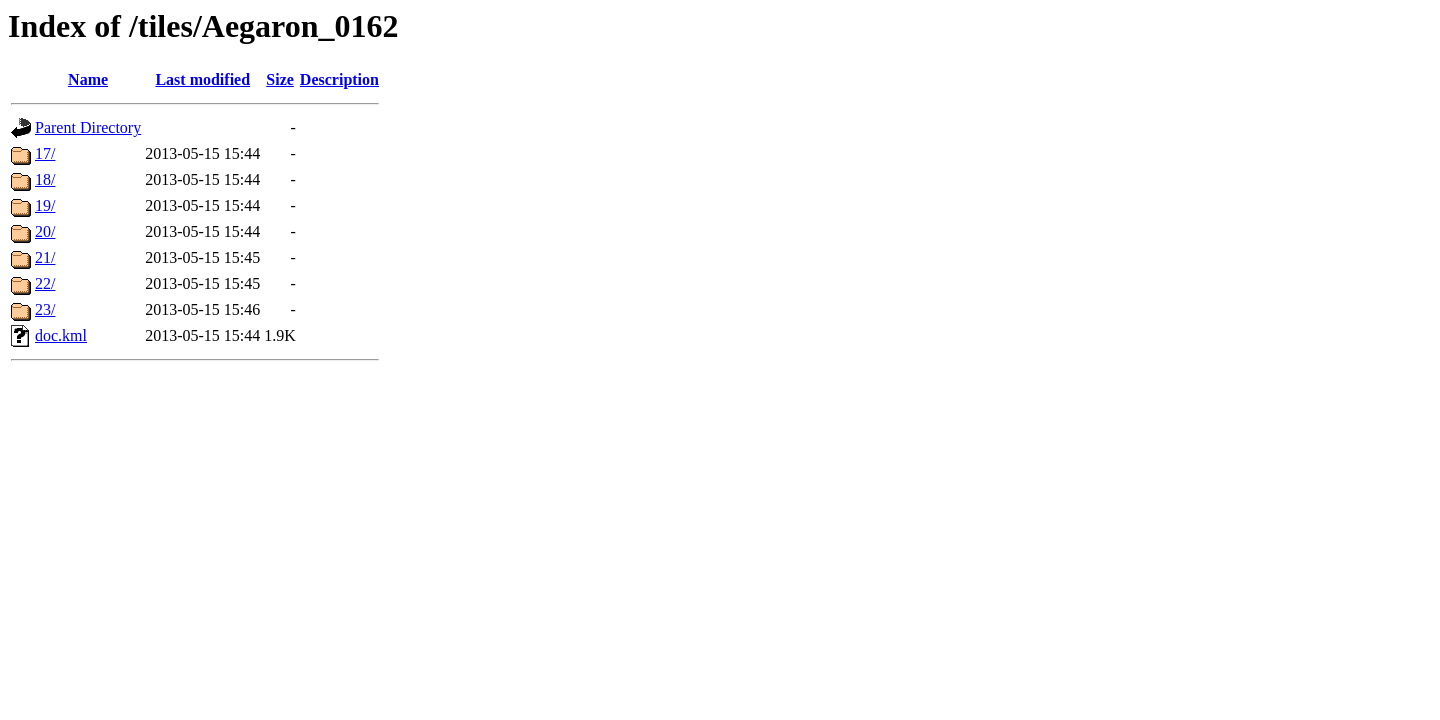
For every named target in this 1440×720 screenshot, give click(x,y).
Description (339, 79)
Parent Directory (88, 127)
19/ (45, 205)
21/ (45, 257)
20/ (45, 231)
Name (88, 79)
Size (280, 79)
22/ (45, 283)
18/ (45, 179)
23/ (45, 309)
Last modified (202, 79)
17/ (45, 153)
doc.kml (61, 335)
